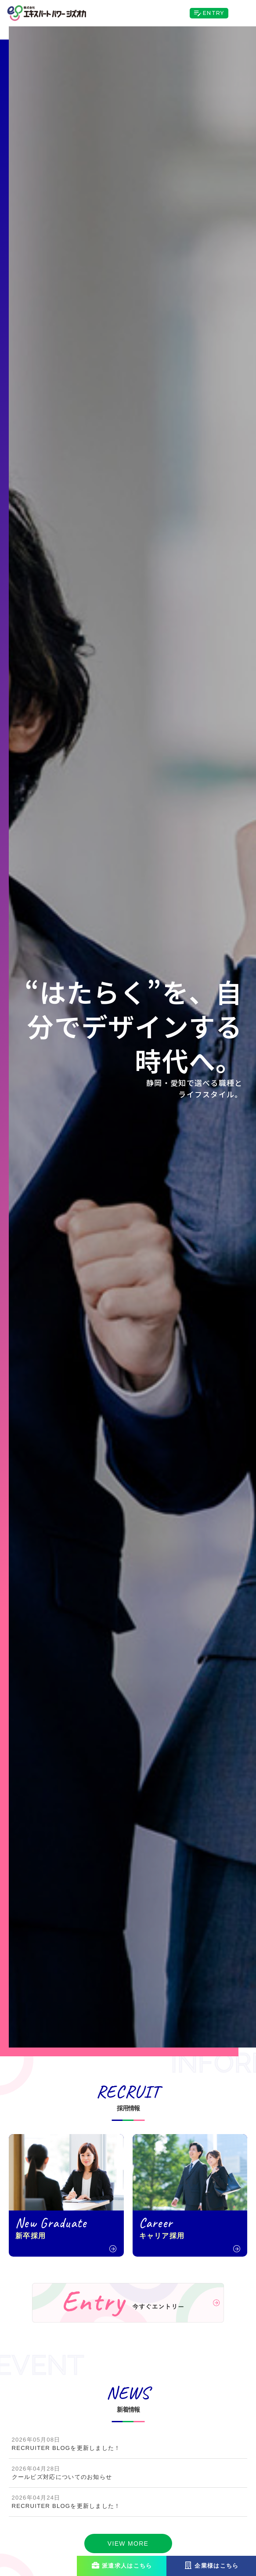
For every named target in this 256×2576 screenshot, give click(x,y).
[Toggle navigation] (242, 13)
